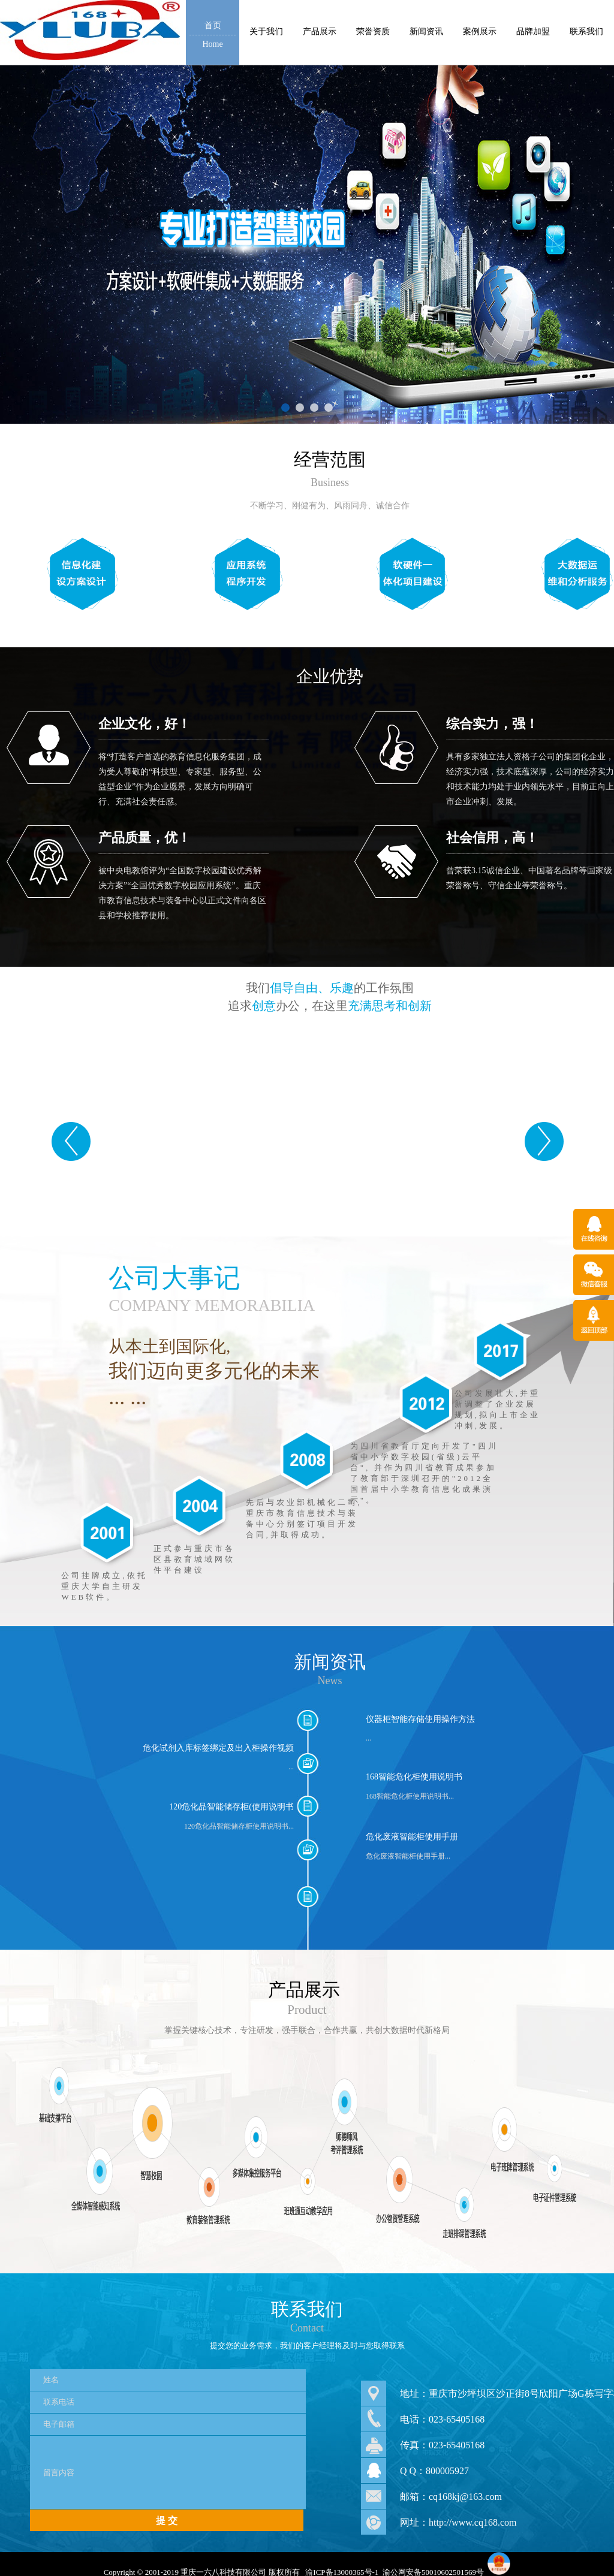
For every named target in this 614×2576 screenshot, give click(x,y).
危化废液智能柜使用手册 (412, 1836)
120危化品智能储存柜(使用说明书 (231, 1806)
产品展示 (304, 1989)
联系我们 (307, 2309)
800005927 (447, 2471)
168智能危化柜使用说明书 (414, 1776)
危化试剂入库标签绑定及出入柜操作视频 (218, 1748)
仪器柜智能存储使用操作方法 (420, 1719)
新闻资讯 (330, 1662)
